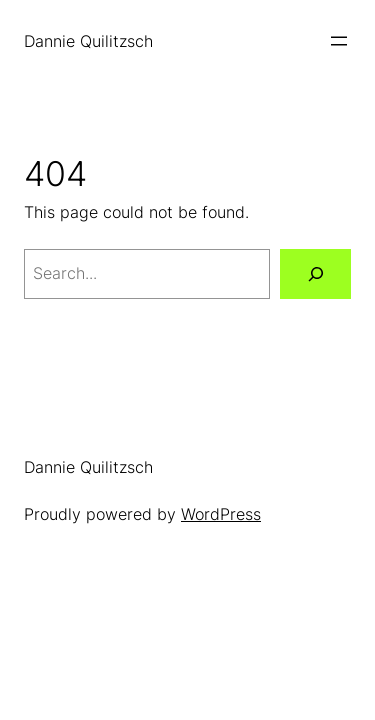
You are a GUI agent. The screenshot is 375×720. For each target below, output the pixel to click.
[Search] (315, 274)
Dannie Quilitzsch (88, 41)
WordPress (221, 514)
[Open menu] (339, 41)
